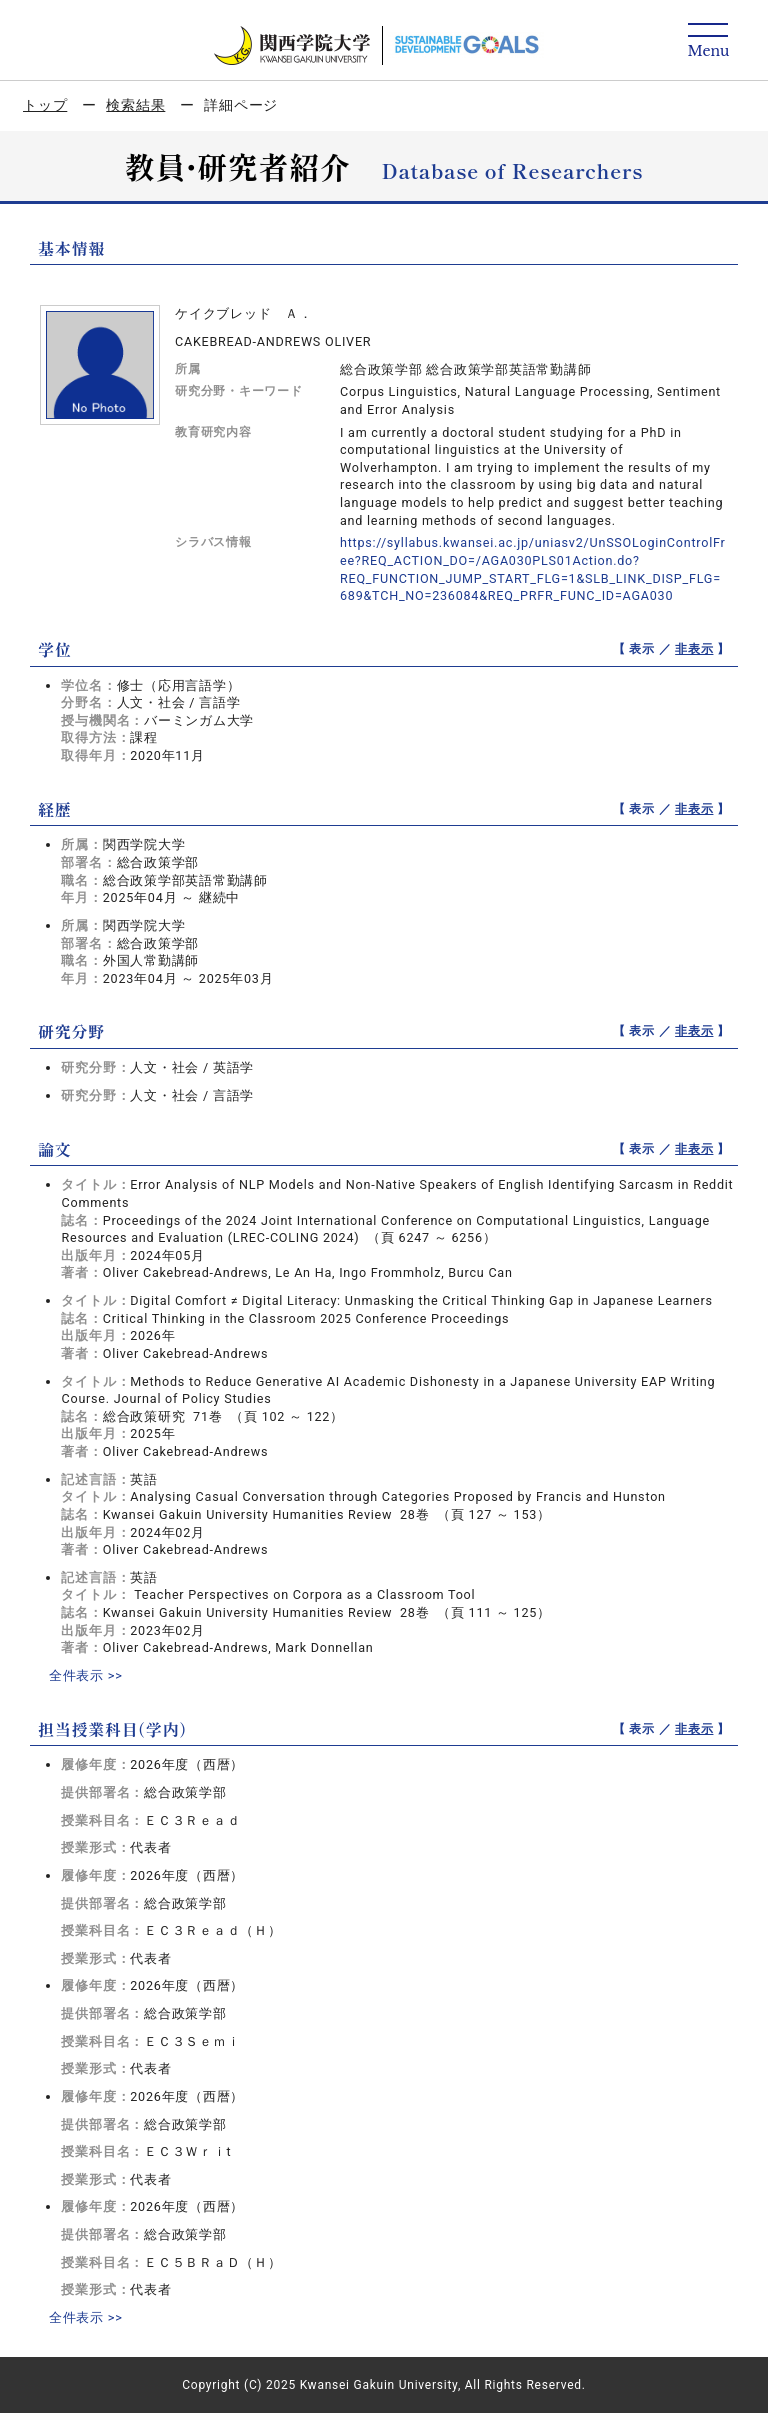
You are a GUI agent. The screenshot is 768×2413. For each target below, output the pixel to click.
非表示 (694, 649)
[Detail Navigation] (708, 41)
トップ (45, 105)
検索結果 (135, 105)
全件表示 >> (86, 1675)
